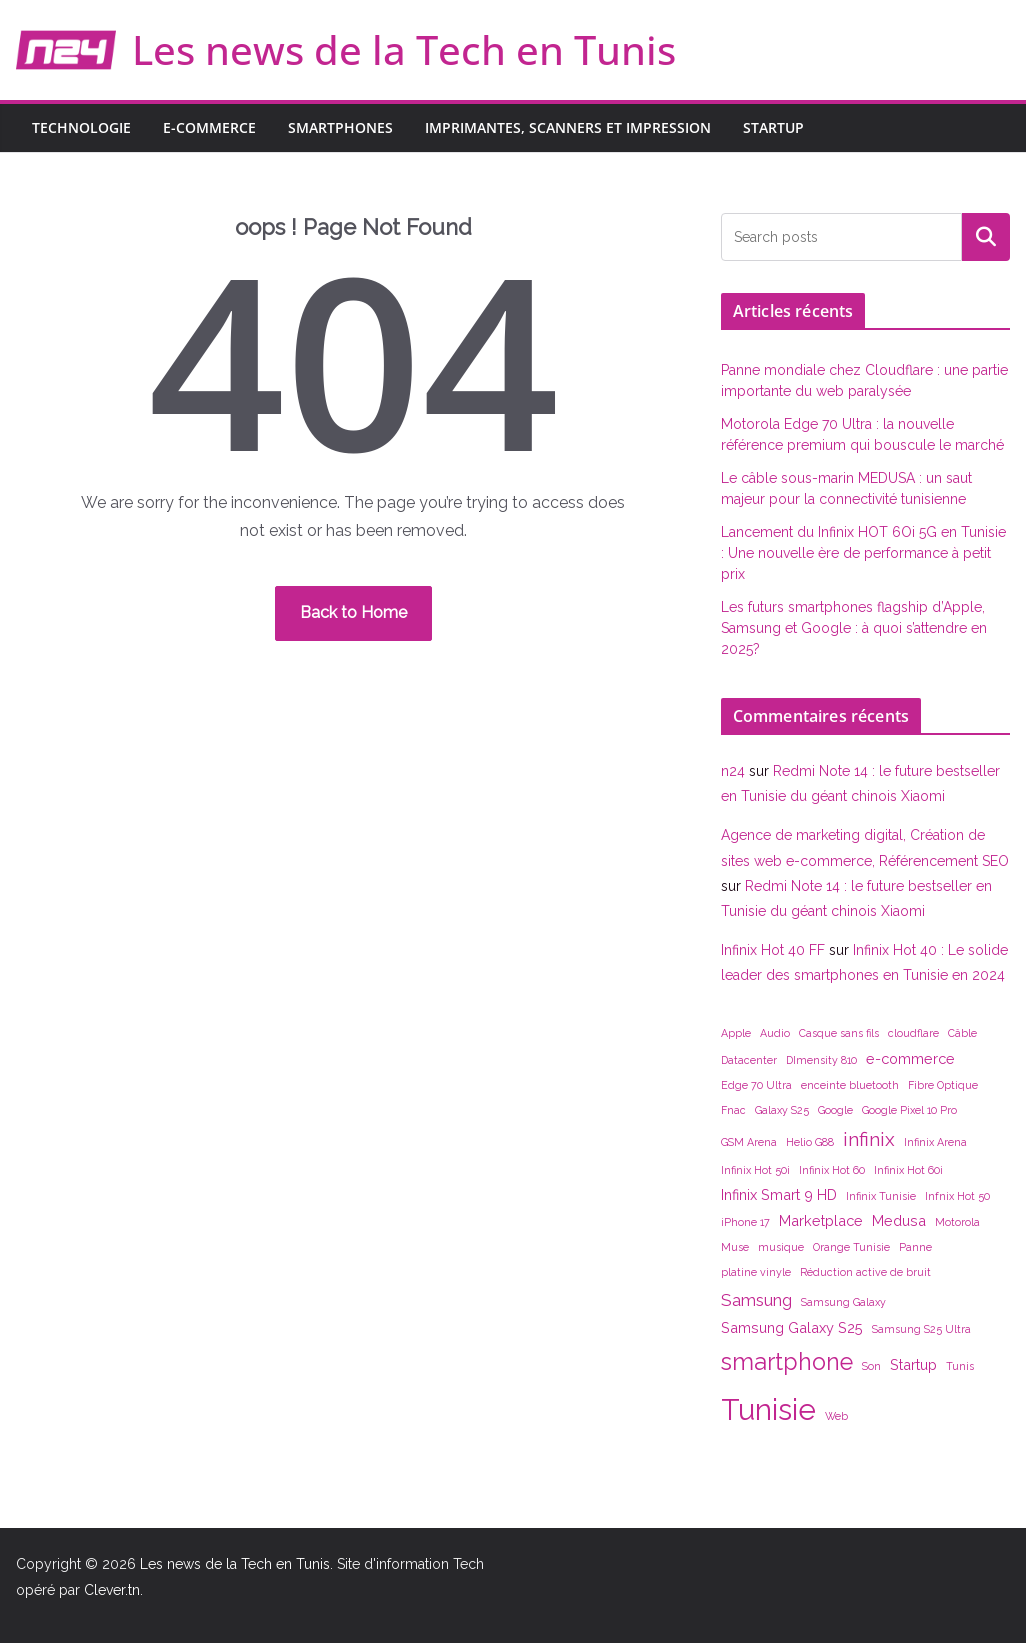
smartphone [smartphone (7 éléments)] (787, 1361)
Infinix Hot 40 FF (773, 950)
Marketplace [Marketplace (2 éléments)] (821, 1220)
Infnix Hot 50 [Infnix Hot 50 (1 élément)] (957, 1196)
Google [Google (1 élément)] (835, 1110)
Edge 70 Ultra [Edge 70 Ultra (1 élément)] (756, 1085)
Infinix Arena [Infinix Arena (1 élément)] (935, 1142)
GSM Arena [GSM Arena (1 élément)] (749, 1142)
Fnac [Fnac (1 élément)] (733, 1110)
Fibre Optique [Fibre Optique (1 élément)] (943, 1085)
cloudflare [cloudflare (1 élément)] (913, 1033)
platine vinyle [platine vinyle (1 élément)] (756, 1272)
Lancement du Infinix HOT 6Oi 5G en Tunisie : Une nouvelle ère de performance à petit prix (863, 553)
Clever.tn (112, 1590)
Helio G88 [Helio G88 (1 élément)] (810, 1142)
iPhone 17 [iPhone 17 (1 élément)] (745, 1222)
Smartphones (340, 127)
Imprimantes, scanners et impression (568, 127)
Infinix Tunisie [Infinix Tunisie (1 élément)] (881, 1196)
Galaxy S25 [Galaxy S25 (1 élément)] (782, 1110)
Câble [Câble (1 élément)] (962, 1033)
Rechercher (986, 236)
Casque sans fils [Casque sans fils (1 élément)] (839, 1033)
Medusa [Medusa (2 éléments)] (899, 1220)
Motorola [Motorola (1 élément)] (957, 1222)
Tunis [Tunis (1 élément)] (960, 1366)
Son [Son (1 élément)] (871, 1366)
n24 (733, 771)
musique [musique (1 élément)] (781, 1247)
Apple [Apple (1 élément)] (736, 1033)
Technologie (81, 127)
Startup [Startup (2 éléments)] (913, 1364)
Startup (773, 127)
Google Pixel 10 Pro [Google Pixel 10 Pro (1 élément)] (909, 1110)
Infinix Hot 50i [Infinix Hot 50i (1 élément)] (755, 1170)
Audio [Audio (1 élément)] (775, 1033)
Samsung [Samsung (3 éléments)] (756, 1300)
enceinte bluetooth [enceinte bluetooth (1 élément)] (850, 1085)
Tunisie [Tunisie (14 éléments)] (768, 1409)
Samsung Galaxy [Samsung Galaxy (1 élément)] (843, 1302)
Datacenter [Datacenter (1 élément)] (749, 1060)
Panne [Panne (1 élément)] (915, 1247)
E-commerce (209, 127)
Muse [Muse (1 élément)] (735, 1247)
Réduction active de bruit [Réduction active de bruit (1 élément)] (865, 1272)
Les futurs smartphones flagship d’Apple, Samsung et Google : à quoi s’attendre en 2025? (854, 628)
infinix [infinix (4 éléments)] (869, 1139)
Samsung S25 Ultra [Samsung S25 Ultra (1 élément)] (921, 1329)
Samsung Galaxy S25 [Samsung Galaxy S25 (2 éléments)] (792, 1327)
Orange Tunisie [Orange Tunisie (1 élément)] (851, 1247)
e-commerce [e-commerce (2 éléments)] (910, 1058)
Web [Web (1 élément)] (836, 1416)
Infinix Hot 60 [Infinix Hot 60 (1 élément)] (832, 1170)
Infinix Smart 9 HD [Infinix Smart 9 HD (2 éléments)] (779, 1194)
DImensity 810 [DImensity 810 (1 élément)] (821, 1060)
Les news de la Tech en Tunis (404, 49)
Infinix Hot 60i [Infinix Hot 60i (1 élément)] (908, 1170)
